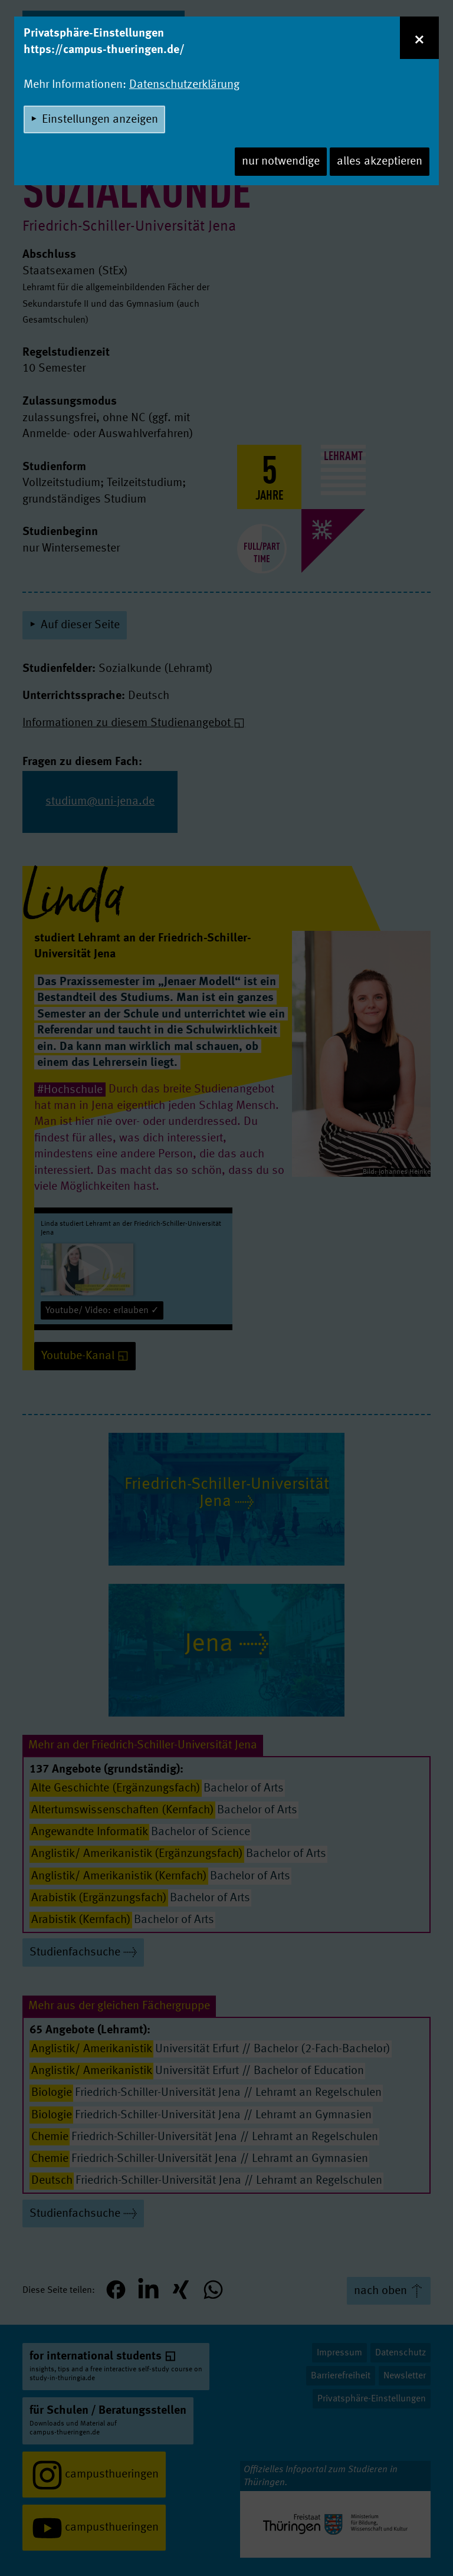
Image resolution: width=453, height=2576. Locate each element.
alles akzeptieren (379, 162)
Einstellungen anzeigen (100, 120)
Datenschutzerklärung (184, 85)
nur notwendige (281, 162)
